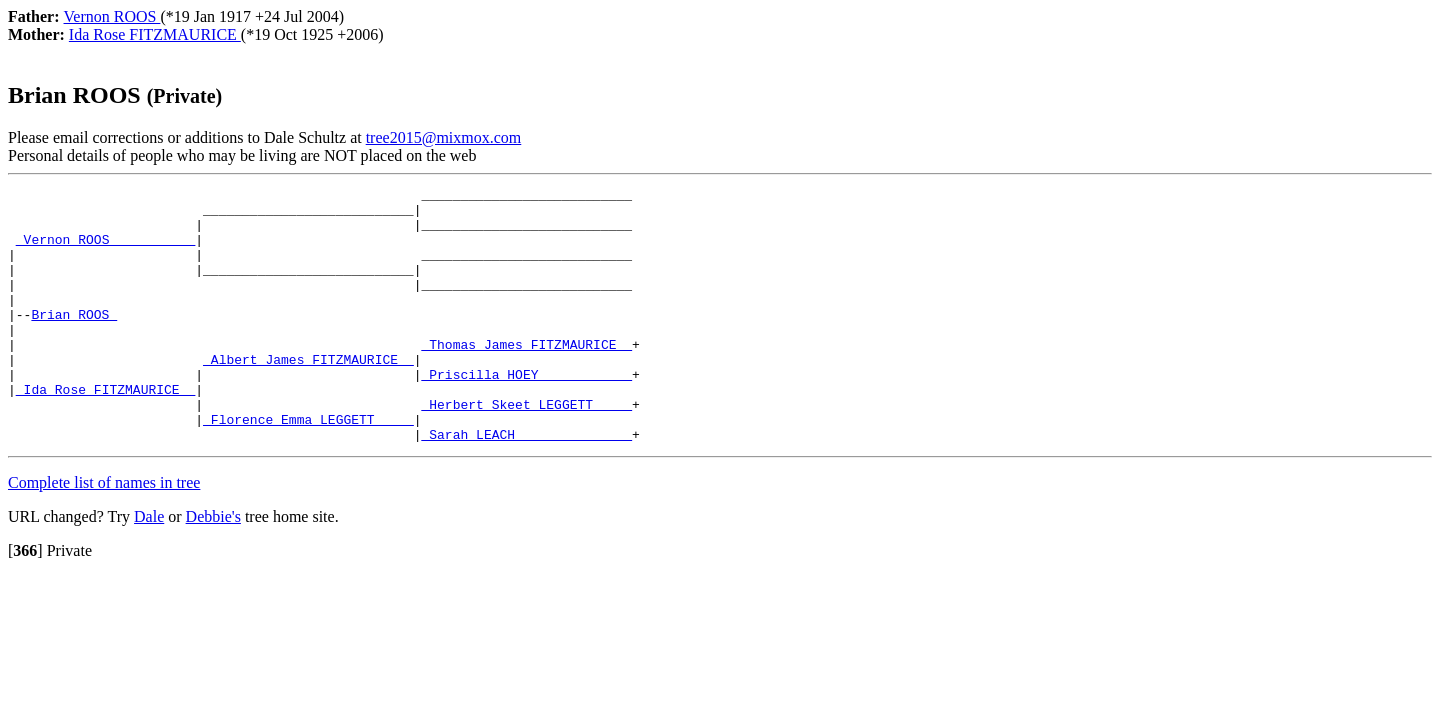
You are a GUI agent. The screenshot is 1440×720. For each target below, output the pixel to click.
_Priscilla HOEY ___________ (526, 413)
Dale (149, 567)
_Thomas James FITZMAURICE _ (526, 377)
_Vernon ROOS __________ (105, 251)
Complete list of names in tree (104, 533)
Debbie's (213, 567)
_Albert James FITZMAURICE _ (308, 395)
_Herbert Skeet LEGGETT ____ (526, 449)
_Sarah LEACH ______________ (526, 485)
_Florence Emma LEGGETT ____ (308, 467)
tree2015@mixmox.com (444, 137)
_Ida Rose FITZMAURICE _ (105, 431)
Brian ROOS (74, 341)
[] (25, 601)
